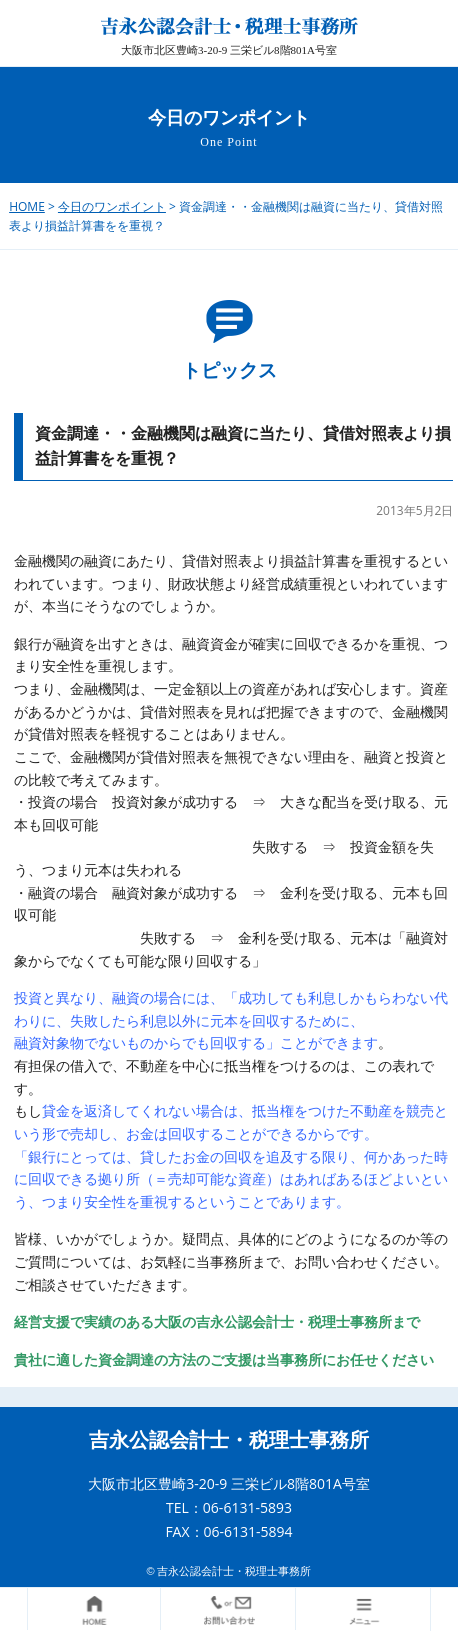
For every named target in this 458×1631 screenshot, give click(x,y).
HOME (27, 206)
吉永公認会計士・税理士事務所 (229, 1440)
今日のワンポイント (112, 206)
